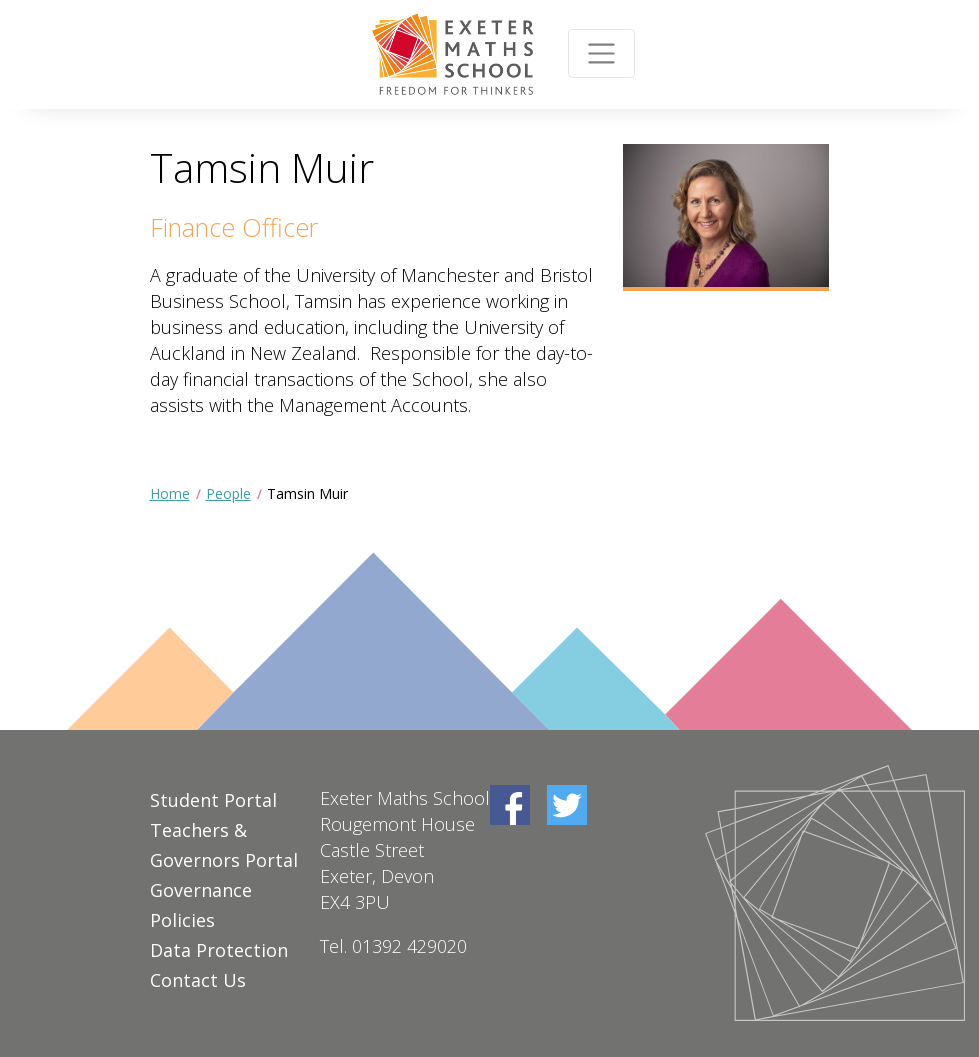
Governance (201, 890)
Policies (182, 920)
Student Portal (213, 800)
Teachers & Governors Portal (224, 845)
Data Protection (219, 950)
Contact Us (198, 980)
